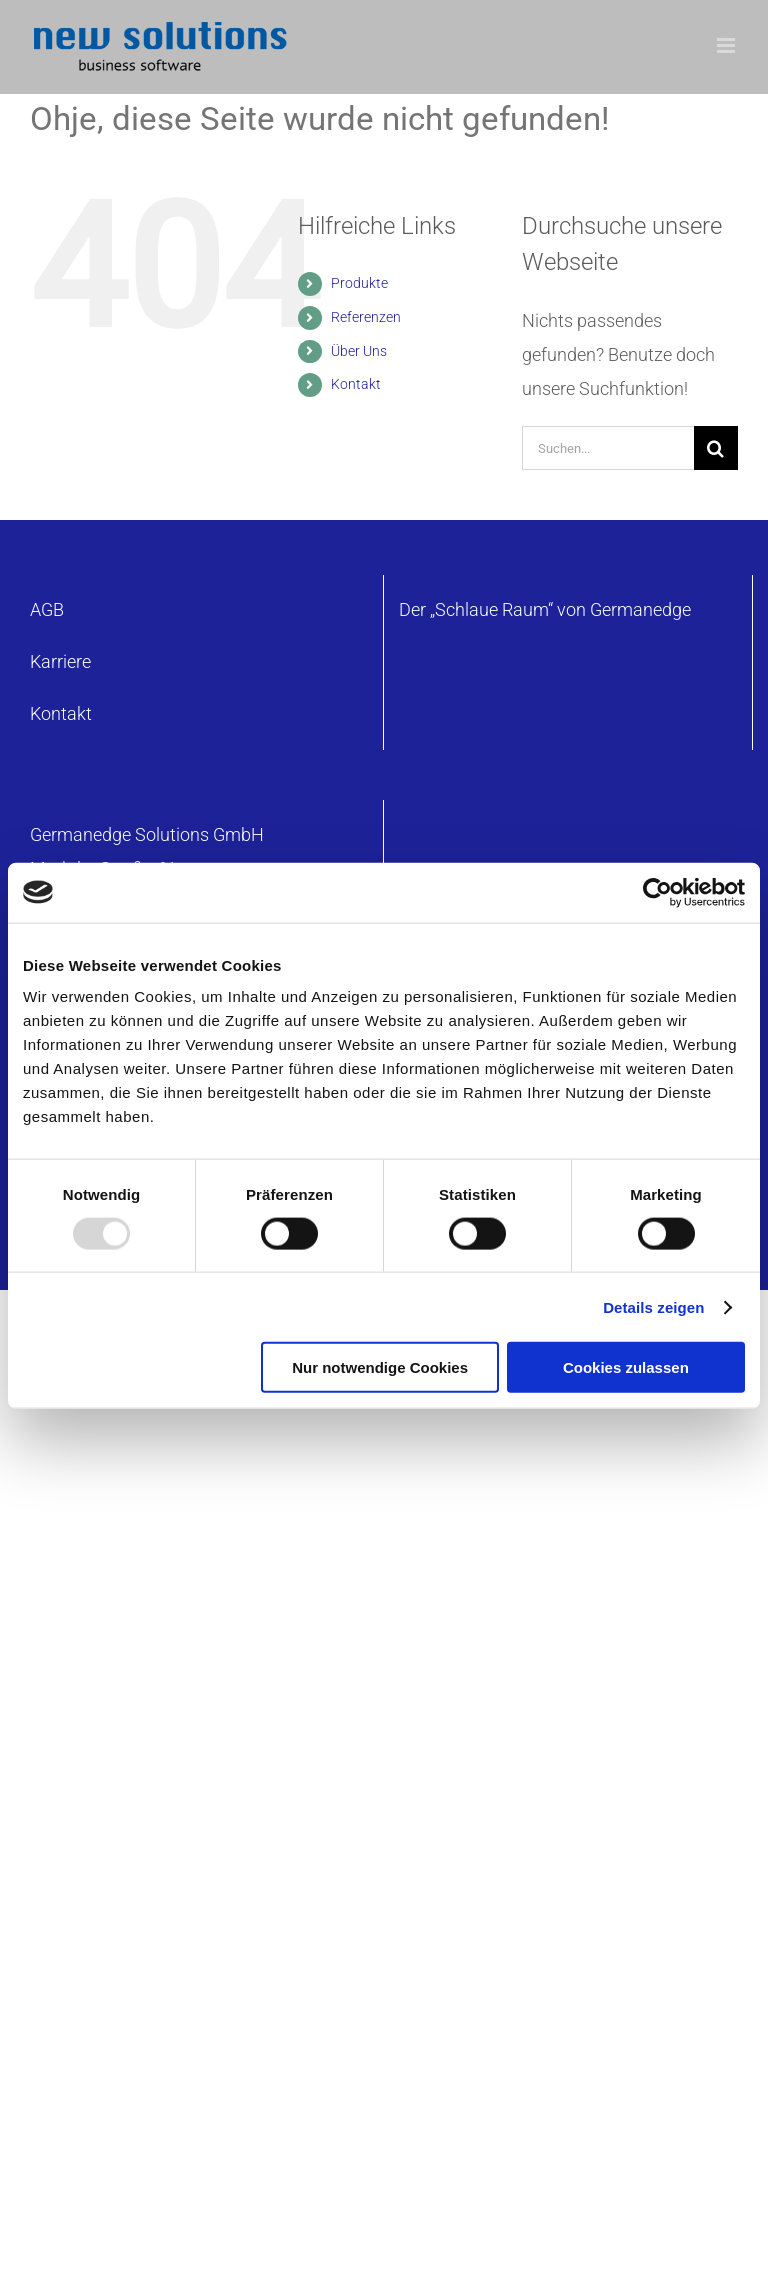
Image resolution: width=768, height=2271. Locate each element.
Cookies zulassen (626, 1367)
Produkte (359, 283)
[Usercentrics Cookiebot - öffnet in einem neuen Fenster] (657, 892)
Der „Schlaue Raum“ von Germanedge (545, 609)
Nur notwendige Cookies (380, 1367)
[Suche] (716, 448)
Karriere (60, 661)
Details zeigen (653, 1306)
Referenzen (366, 317)
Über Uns (359, 351)
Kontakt (356, 384)
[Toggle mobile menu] (727, 45)
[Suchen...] (608, 448)
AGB (47, 609)
